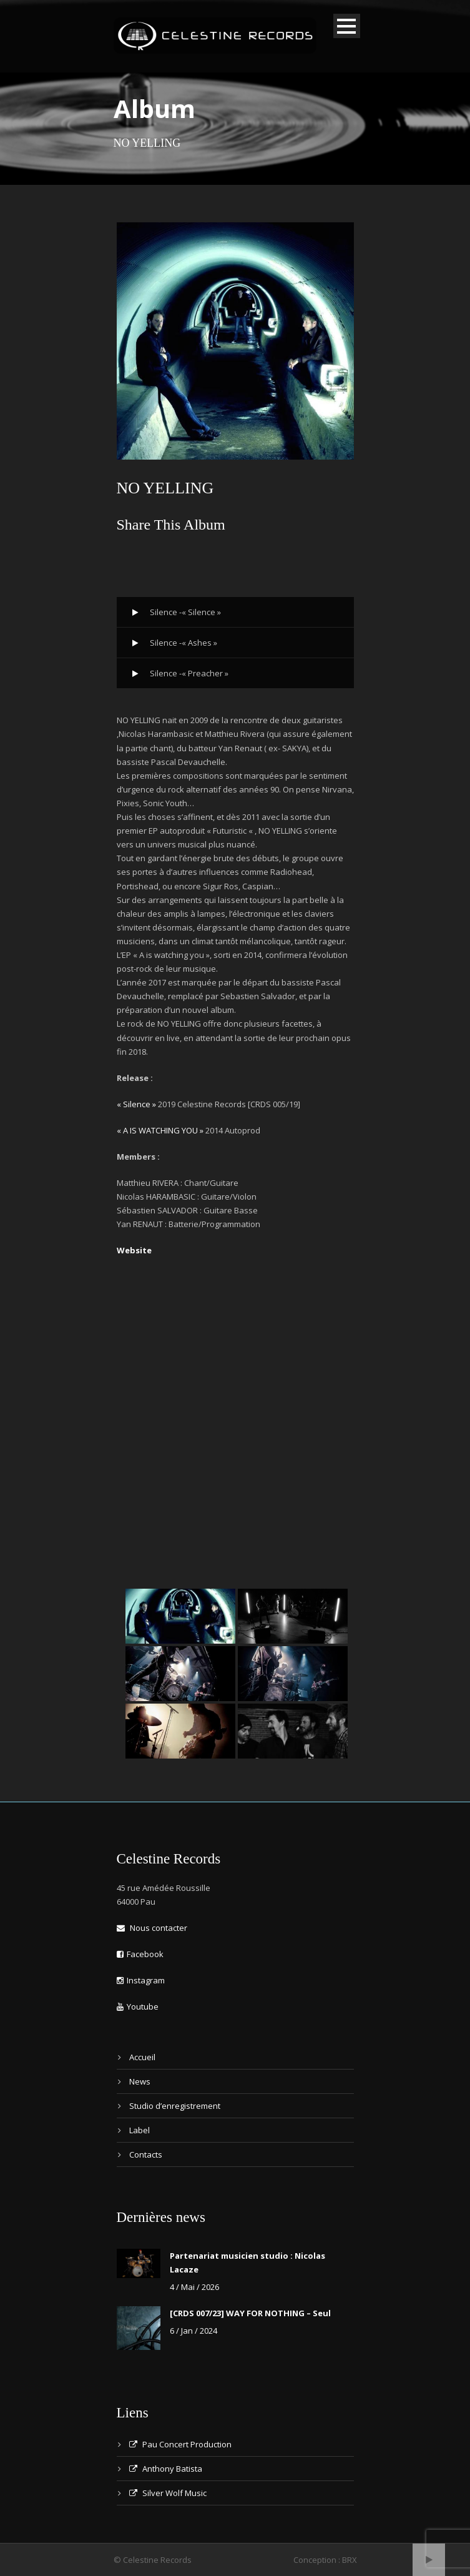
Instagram (141, 1980)
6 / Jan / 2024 (193, 2330)
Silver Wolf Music (168, 2493)
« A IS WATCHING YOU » (160, 1130)
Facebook (140, 1954)
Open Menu (346, 26)
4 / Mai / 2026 (194, 2286)
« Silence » (136, 1104)
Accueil (142, 2057)
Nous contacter (152, 1927)
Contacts (145, 2154)
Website (134, 1250)
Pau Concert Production (180, 2444)
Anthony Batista (165, 2468)
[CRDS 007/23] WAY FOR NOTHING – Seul (250, 2313)
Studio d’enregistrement (174, 2105)
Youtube (138, 2006)
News (139, 2081)
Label (139, 2130)
